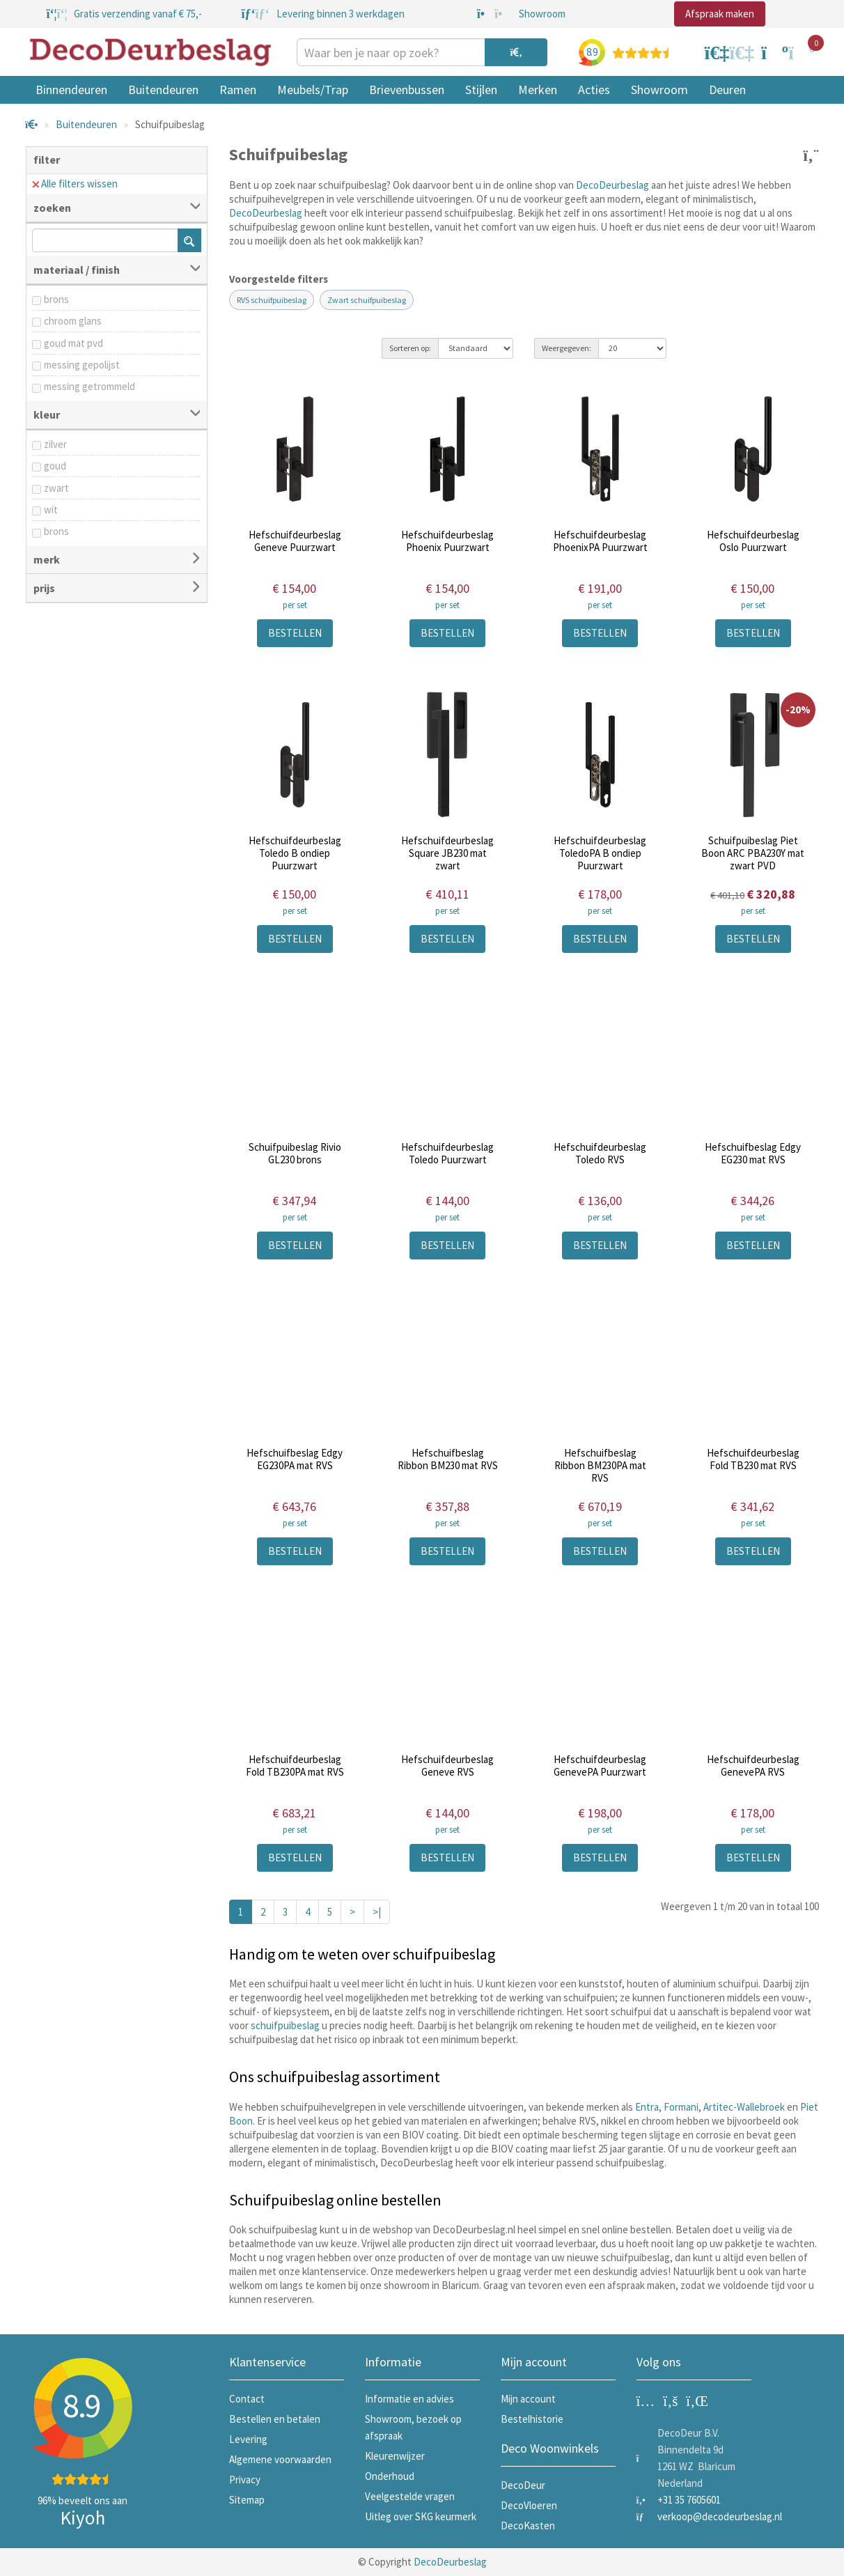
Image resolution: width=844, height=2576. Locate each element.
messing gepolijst (82, 364)
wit (51, 509)
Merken (537, 90)
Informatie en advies (409, 2398)
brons (56, 299)
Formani (681, 2106)
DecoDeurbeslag (612, 185)
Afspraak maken (719, 13)
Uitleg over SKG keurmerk (420, 2516)
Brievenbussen (406, 90)
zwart (56, 488)
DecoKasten (528, 2525)
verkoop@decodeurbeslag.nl (719, 2516)
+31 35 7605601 (689, 2499)
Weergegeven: (566, 348)
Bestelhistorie (532, 2419)
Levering (248, 2439)
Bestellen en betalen (274, 2419)
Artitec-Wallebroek (744, 2106)
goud (55, 465)
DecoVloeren (529, 2505)
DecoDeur (523, 2485)
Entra (647, 2106)
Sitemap (247, 2499)
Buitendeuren (163, 90)
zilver (55, 444)
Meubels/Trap (312, 90)
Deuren (727, 90)
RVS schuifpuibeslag (271, 300)
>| (377, 1911)
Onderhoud (389, 2476)
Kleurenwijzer (395, 2455)
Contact (247, 2398)
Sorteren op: (410, 348)
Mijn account (528, 2398)
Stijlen (481, 90)
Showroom (659, 90)
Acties (594, 90)
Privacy (244, 2479)
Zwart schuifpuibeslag (366, 300)
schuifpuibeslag (285, 2025)
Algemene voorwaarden (280, 2459)
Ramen (237, 90)
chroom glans (73, 320)
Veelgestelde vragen (410, 2496)
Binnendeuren (71, 90)
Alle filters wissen (75, 183)
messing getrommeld (89, 386)
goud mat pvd (73, 343)
